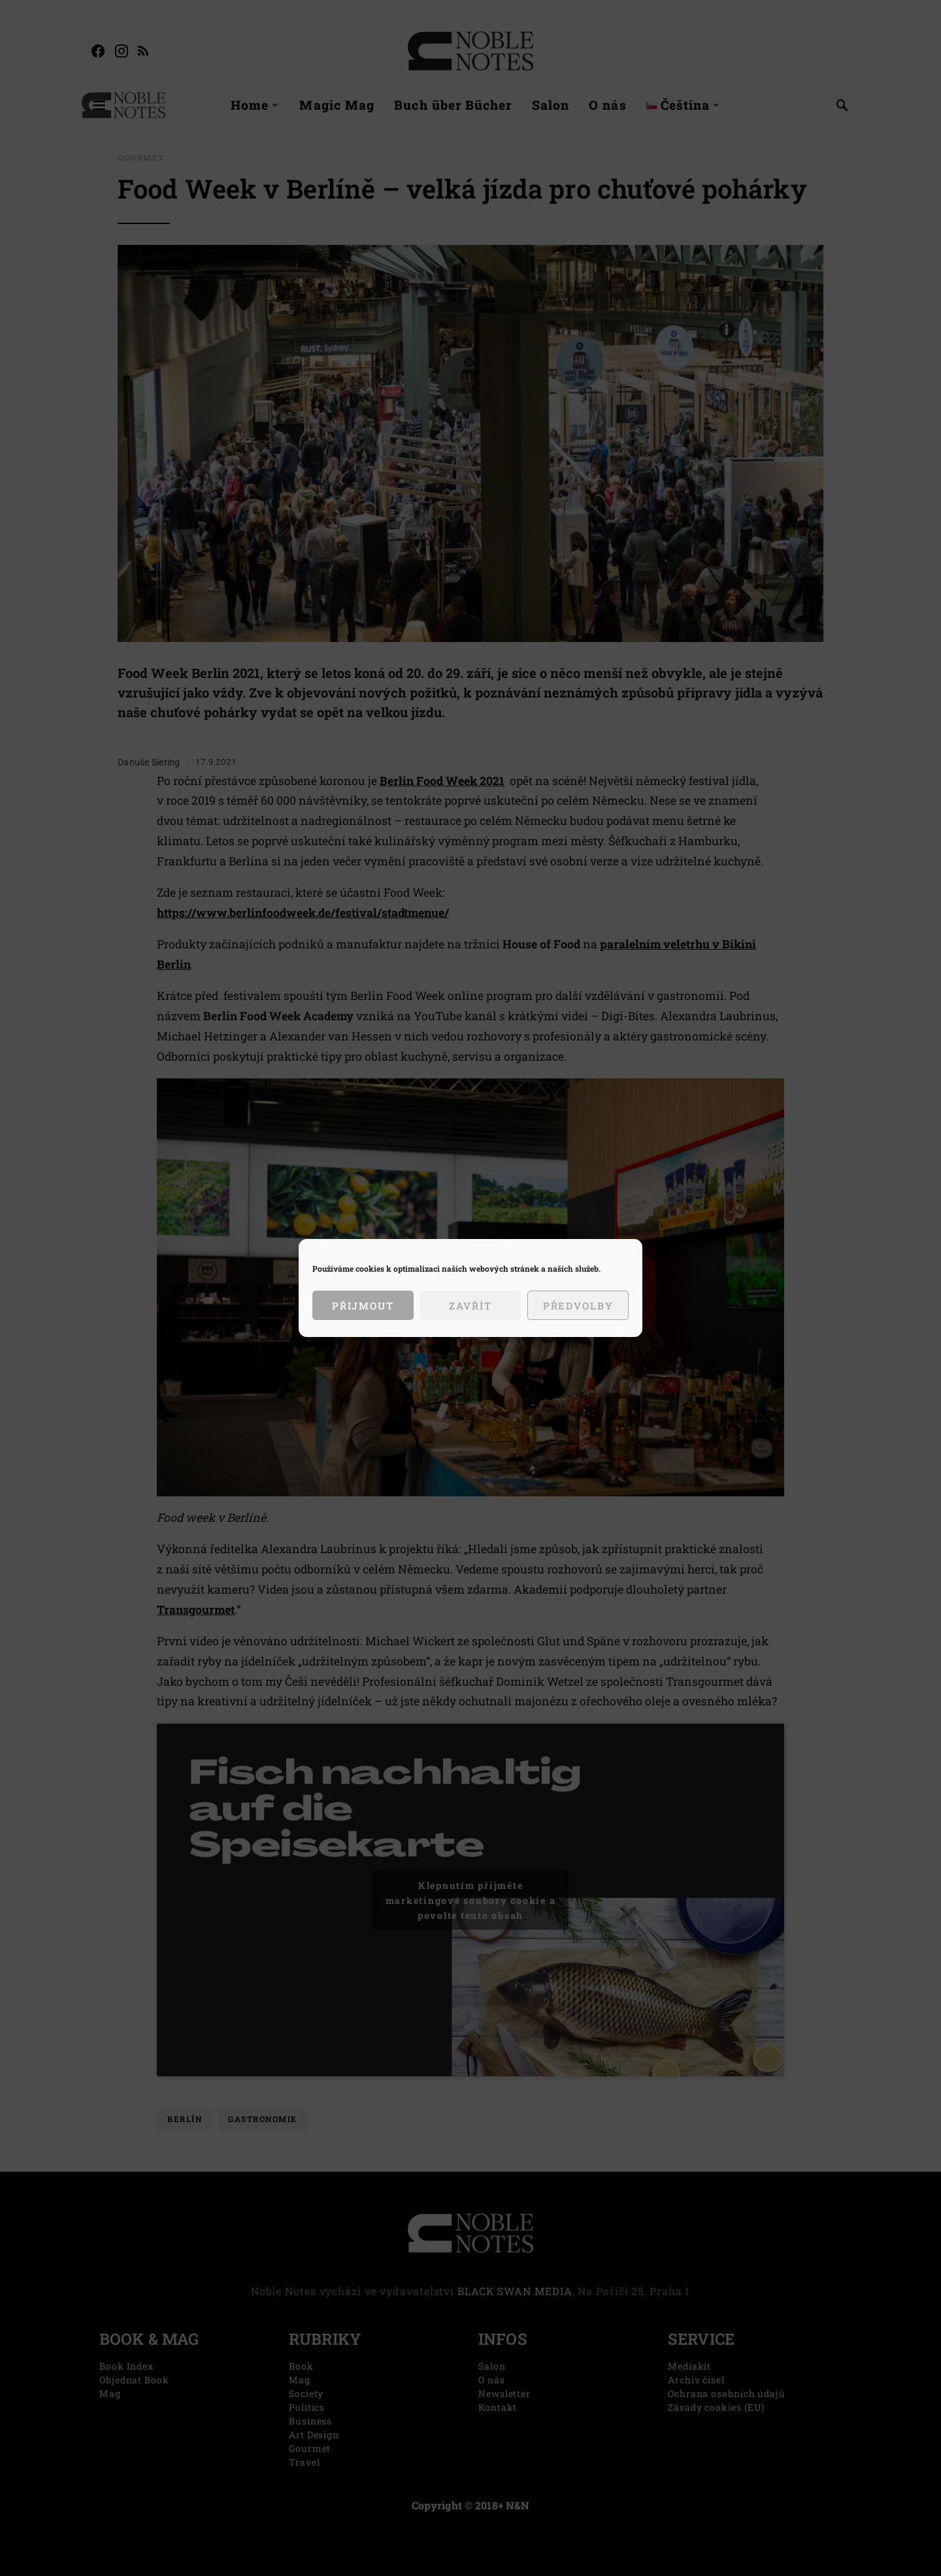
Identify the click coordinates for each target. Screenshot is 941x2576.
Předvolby (578, 1305)
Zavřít (470, 1305)
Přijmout (363, 1305)
